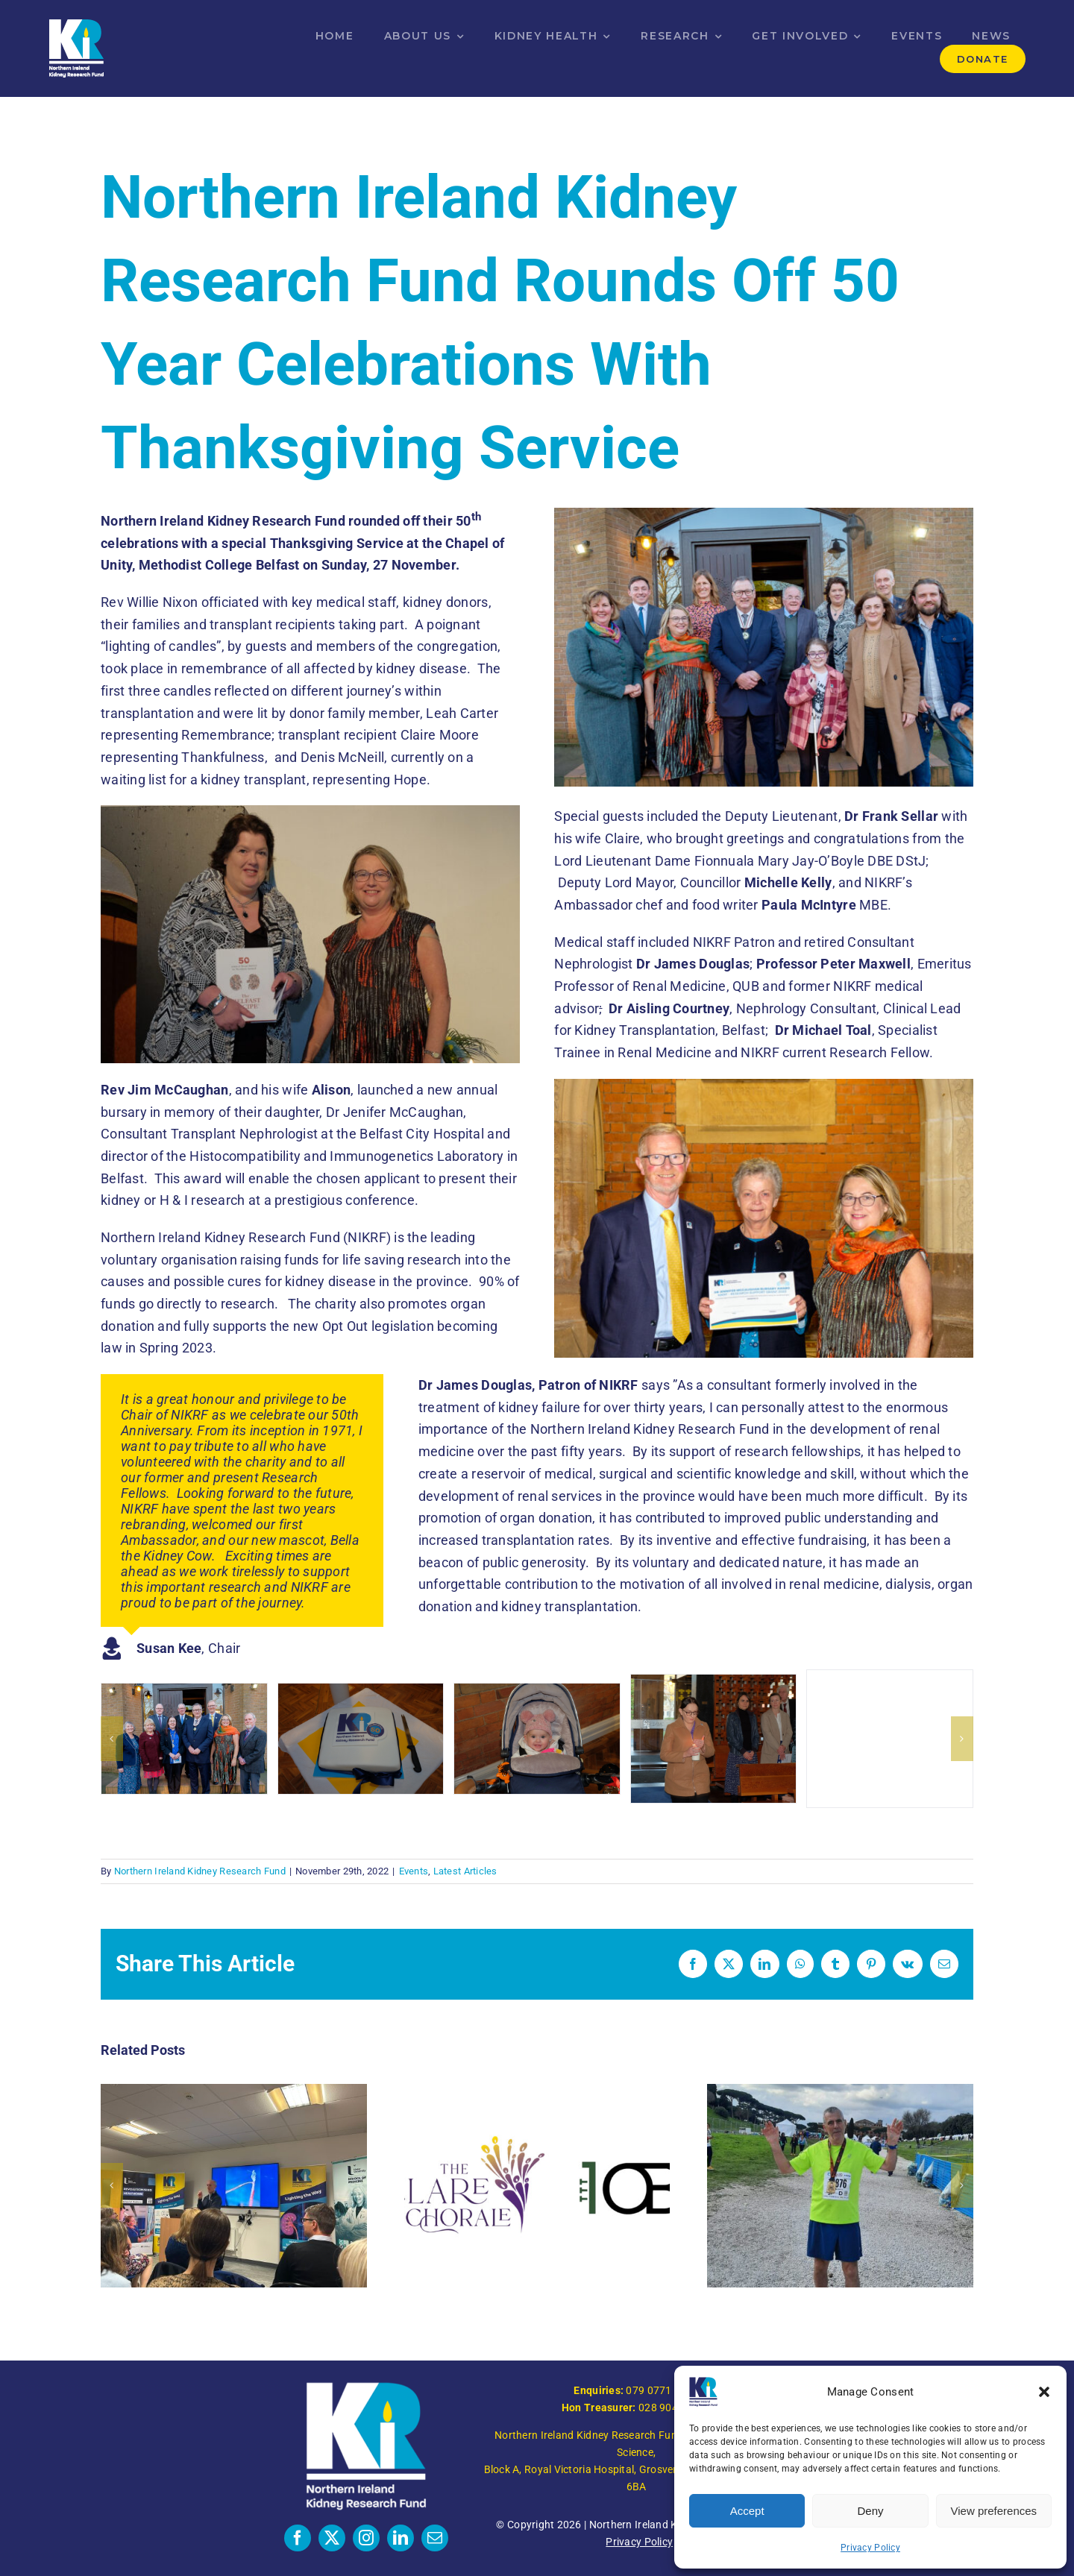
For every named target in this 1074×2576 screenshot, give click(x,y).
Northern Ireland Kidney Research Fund (200, 1871)
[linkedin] (400, 2538)
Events (414, 1871)
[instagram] (366, 2538)
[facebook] (297, 2538)
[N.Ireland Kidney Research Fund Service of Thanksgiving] (184, 1739)
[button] (1044, 2391)
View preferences (994, 2510)
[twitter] (331, 2538)
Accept (747, 2510)
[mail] (434, 2538)
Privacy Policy (870, 2547)
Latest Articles (465, 1871)
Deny (870, 2510)
